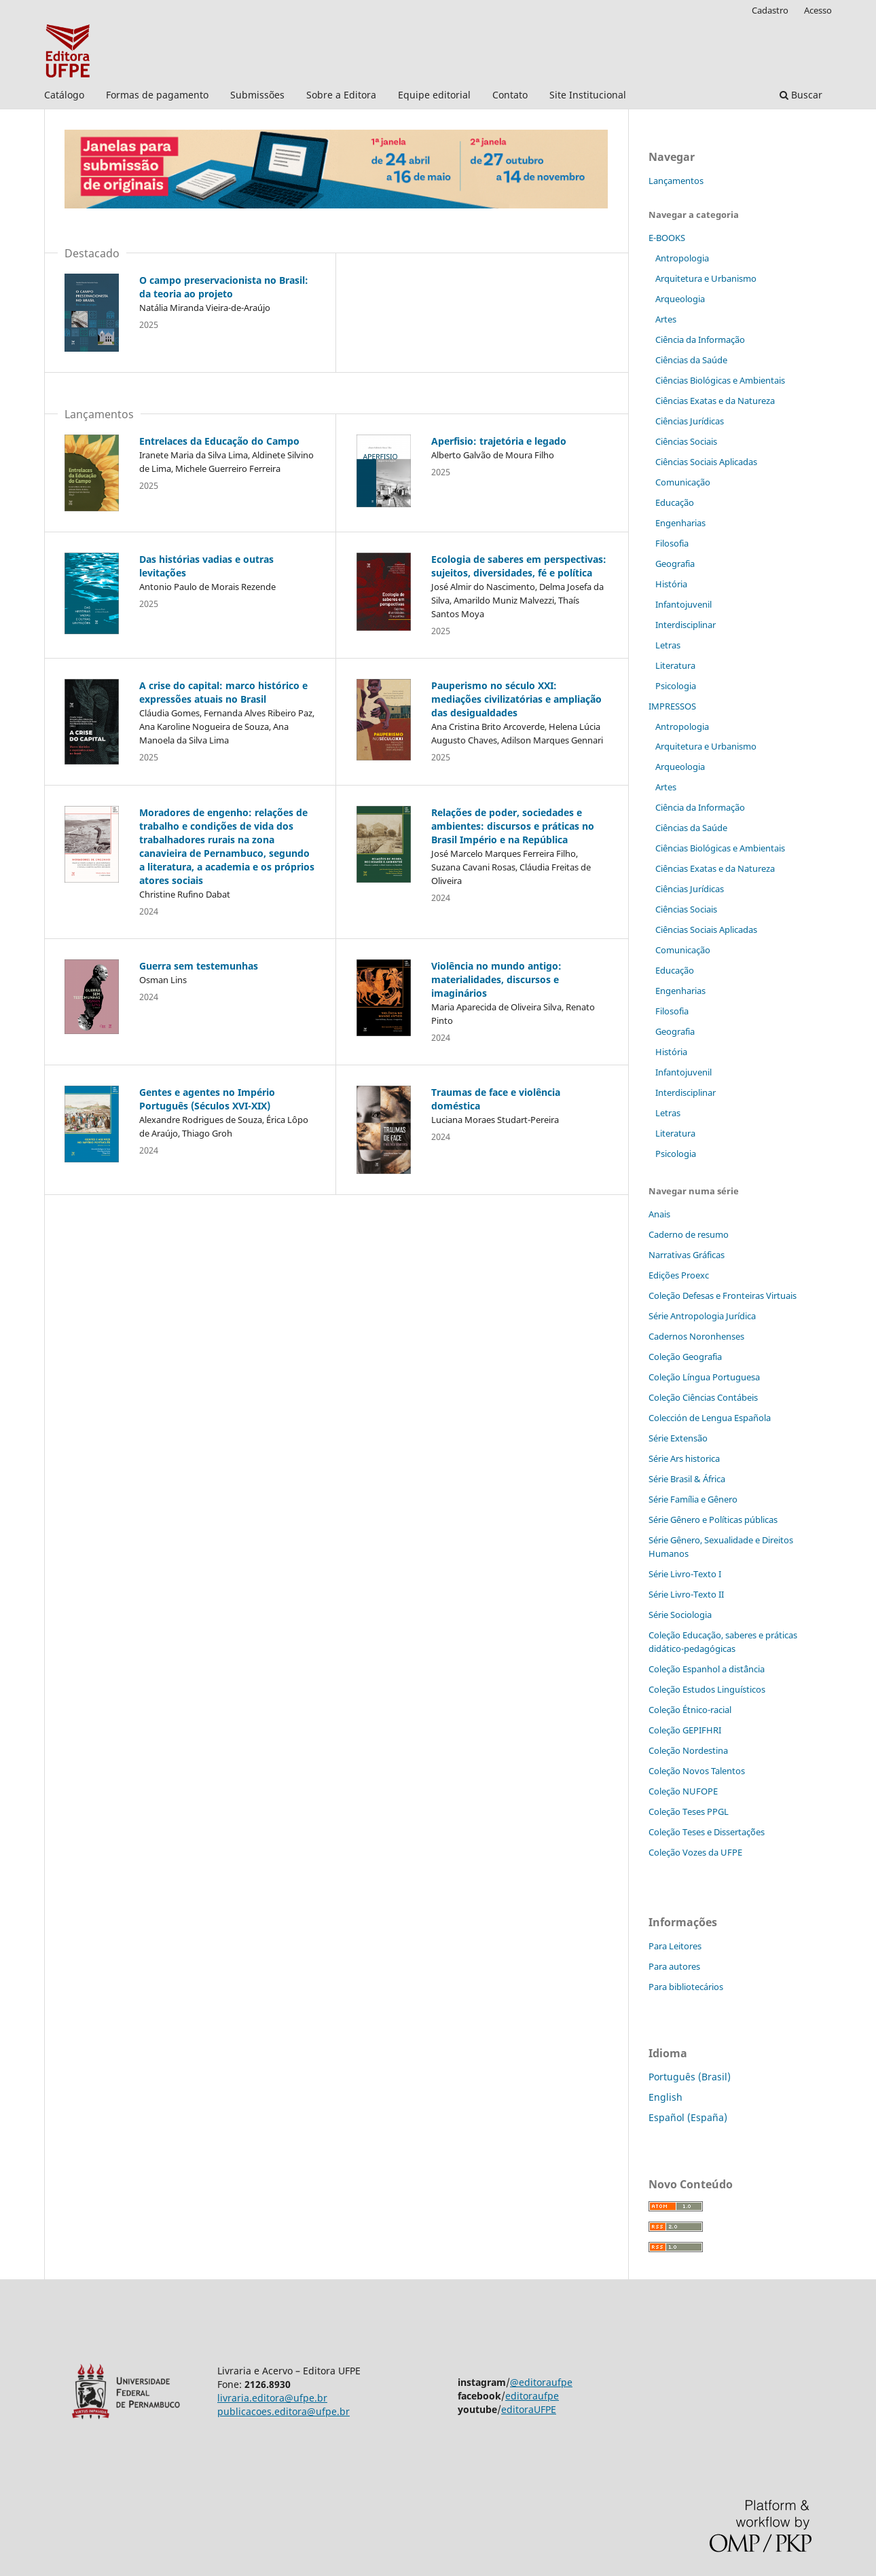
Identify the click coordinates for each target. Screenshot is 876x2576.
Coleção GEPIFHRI (685, 1730)
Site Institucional (587, 94)
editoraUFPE (528, 2409)
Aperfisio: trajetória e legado (498, 441)
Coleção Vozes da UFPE (695, 1852)
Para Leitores (675, 1946)
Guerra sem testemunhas (198, 965)
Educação (674, 502)
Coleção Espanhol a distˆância (707, 1669)
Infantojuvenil (683, 604)
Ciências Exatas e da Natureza (715, 400)
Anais (659, 1214)
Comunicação (682, 482)
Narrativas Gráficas (687, 1255)
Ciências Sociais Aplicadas (706, 462)
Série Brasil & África (687, 1479)
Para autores (674, 1966)
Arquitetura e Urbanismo (705, 278)
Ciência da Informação (700, 339)
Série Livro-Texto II (686, 1594)
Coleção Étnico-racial (690, 1710)
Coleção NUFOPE (683, 1791)
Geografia (675, 563)
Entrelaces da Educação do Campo (219, 441)
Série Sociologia (680, 1614)
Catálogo (64, 94)
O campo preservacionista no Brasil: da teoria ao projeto (223, 287)
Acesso (818, 10)
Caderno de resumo (689, 1234)
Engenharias (680, 523)
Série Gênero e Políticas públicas (713, 1519)
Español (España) (688, 2117)
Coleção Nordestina (688, 1750)
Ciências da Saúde (691, 360)
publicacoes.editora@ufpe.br (283, 2411)
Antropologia (682, 258)
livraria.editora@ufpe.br (272, 2397)
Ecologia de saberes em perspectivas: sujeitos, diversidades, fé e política (518, 566)
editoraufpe (532, 2395)
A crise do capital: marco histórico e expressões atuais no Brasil (223, 692)
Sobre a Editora (341, 94)
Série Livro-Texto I (685, 1574)
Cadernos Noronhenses (696, 1336)
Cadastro (770, 10)
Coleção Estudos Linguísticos (707, 1689)
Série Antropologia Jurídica (702, 1316)
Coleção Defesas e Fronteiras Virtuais (723, 1295)
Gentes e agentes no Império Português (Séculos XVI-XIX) (207, 1099)
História (671, 584)
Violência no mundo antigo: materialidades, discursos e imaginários (496, 979)
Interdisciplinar (685, 625)
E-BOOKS (667, 238)
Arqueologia (680, 299)
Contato (510, 94)
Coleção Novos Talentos (697, 1771)
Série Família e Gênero (693, 1499)
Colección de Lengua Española (710, 1418)
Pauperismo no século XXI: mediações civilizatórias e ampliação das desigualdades (516, 699)
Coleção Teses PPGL (689, 1811)
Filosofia (672, 543)
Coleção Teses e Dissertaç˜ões (707, 1832)
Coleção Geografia (685, 1356)
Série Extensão (678, 1438)
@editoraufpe (541, 2382)
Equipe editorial (434, 94)
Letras (667, 645)
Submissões (257, 94)
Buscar (801, 94)
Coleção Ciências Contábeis (703, 1397)
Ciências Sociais (686, 441)
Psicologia (675, 686)
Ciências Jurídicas (689, 421)
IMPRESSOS (672, 706)
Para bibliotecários (686, 1987)
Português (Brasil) (690, 2076)
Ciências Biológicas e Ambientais (720, 380)
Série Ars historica (684, 1458)
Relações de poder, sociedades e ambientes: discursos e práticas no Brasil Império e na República (512, 826)
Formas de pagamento (157, 94)
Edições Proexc (679, 1275)
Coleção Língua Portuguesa (704, 1377)
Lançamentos (676, 180)
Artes (665, 319)
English (665, 2097)
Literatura (675, 665)
